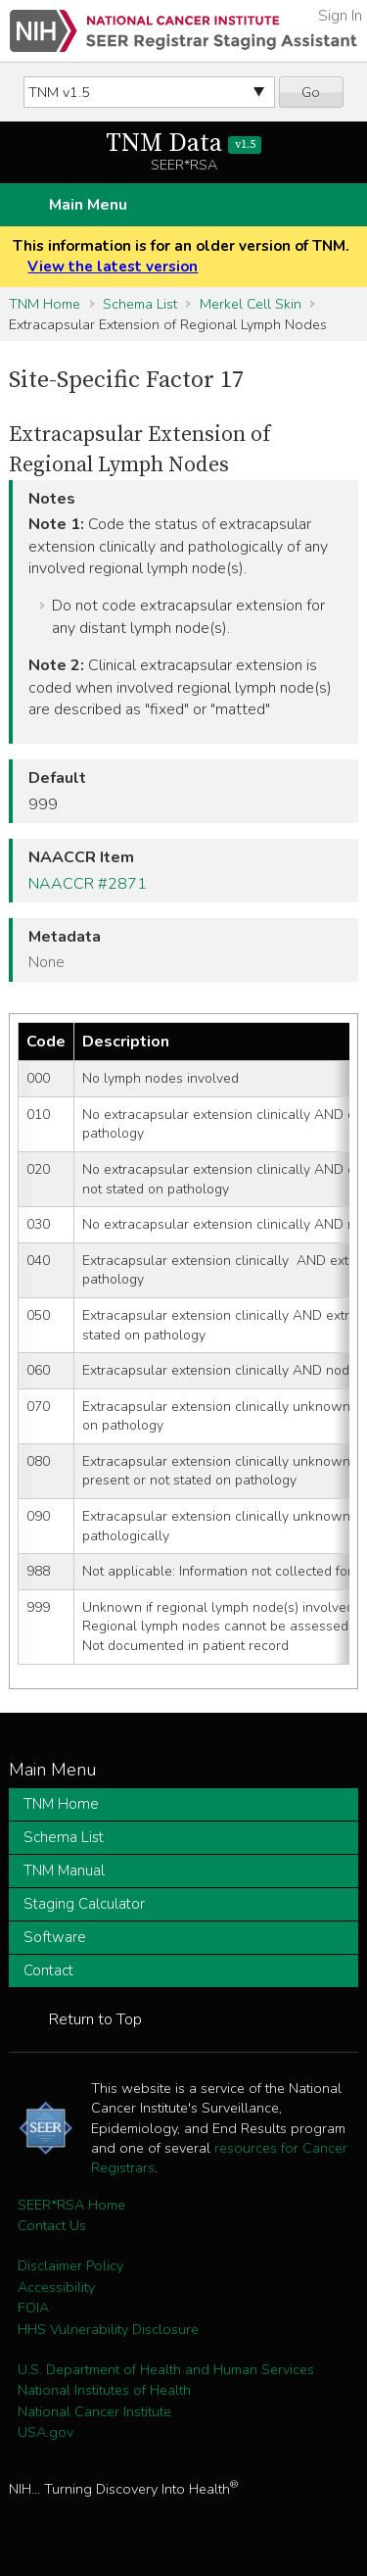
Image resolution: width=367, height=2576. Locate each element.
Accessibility (56, 2287)
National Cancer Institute (94, 2411)
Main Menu (88, 205)
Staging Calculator (84, 1904)
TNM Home (44, 304)
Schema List (140, 304)
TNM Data (183, 143)
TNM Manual (64, 1870)
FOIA (33, 2307)
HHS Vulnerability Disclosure (108, 2329)
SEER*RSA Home (71, 2204)
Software (54, 1937)
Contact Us (52, 2225)
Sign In (340, 15)
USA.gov (45, 2432)
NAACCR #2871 (87, 884)
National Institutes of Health (104, 2390)
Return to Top (95, 2019)
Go (310, 92)
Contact (48, 1970)
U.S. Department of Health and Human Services (166, 2369)
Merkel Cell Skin (250, 304)
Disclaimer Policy (70, 2265)
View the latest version (112, 266)
